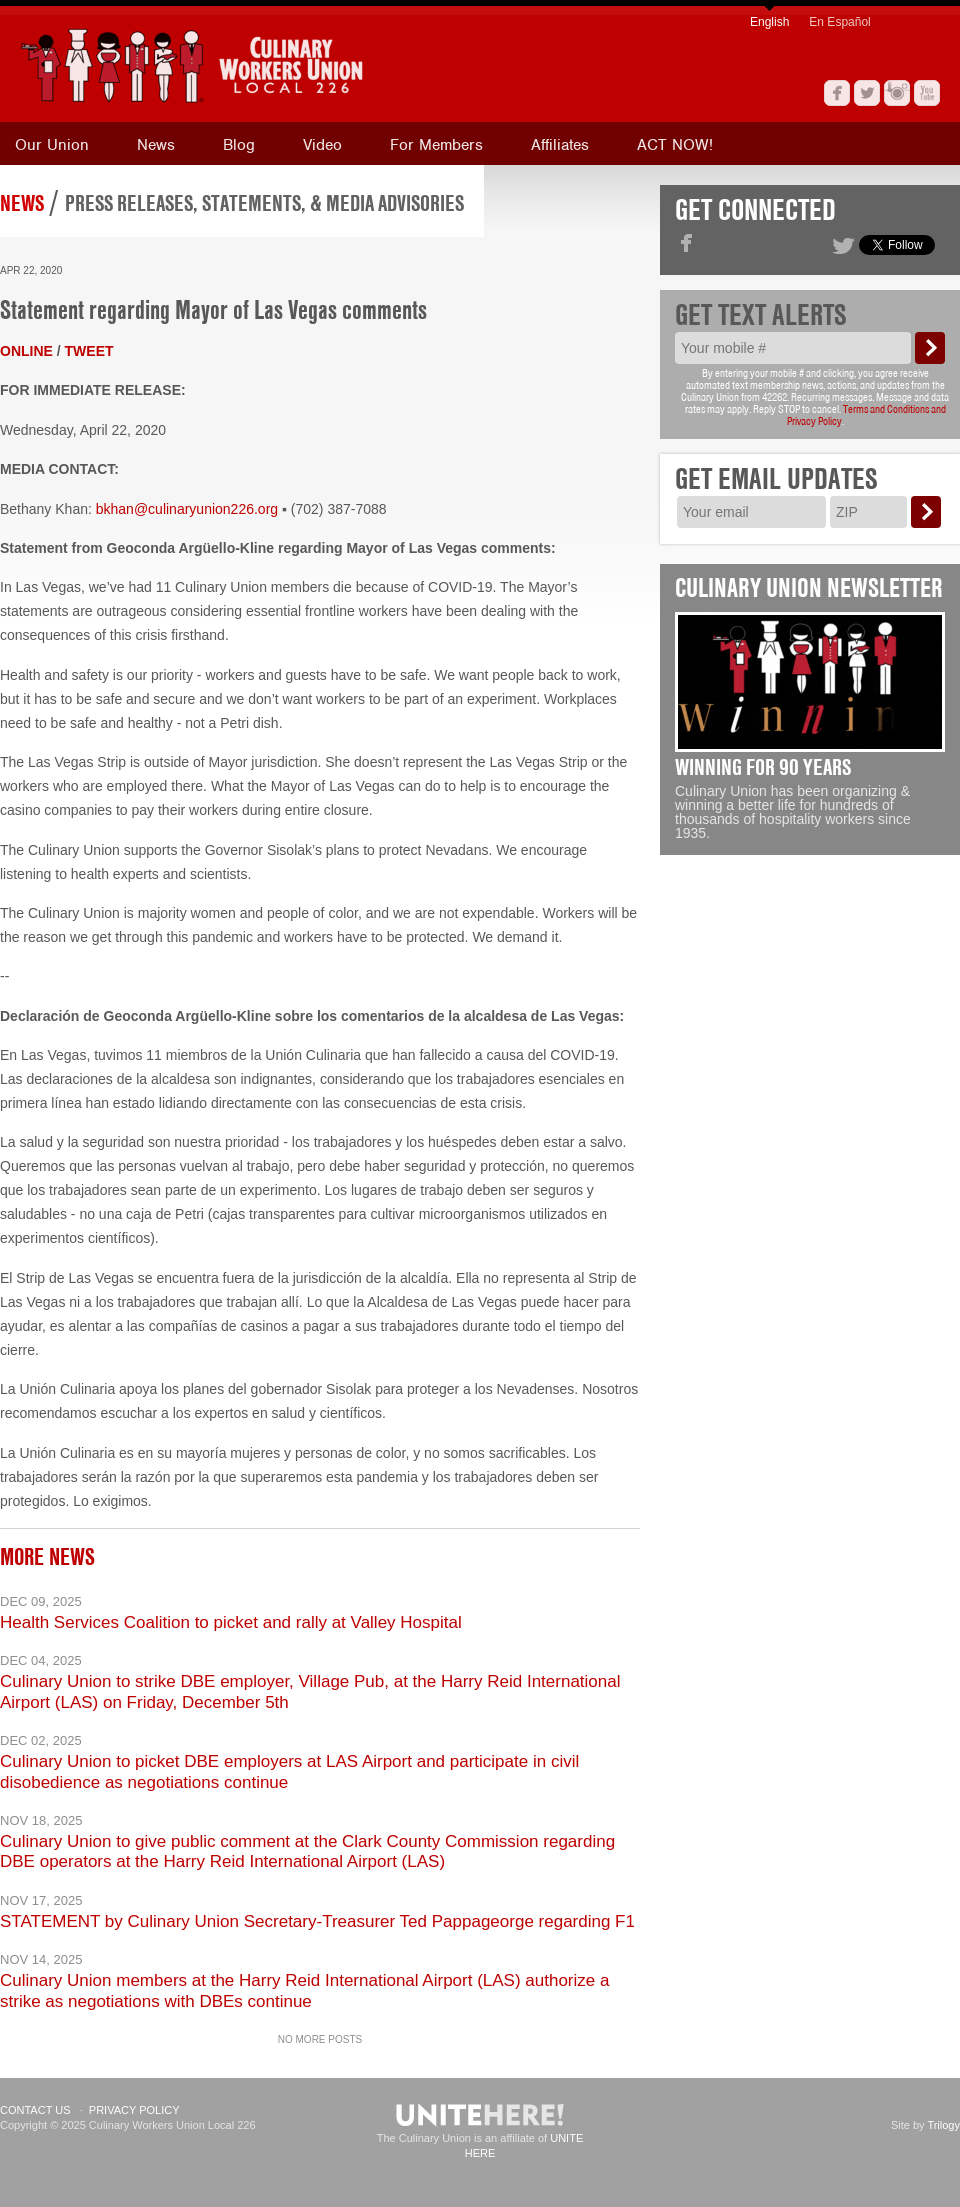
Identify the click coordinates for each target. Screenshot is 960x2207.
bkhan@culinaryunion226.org (187, 509)
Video (322, 145)
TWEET (89, 351)
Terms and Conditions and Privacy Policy (866, 415)
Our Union (52, 145)
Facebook (837, 93)
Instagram (897, 93)
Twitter (867, 93)
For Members (436, 145)
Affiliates (560, 145)
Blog (239, 145)
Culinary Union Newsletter (809, 588)
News (156, 145)
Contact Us (35, 2110)
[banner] (285, 65)
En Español (839, 22)
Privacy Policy (134, 2110)
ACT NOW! (675, 145)
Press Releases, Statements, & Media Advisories (264, 203)
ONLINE (26, 351)
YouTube (927, 93)
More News (47, 1556)
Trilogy (943, 2125)
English (769, 22)
